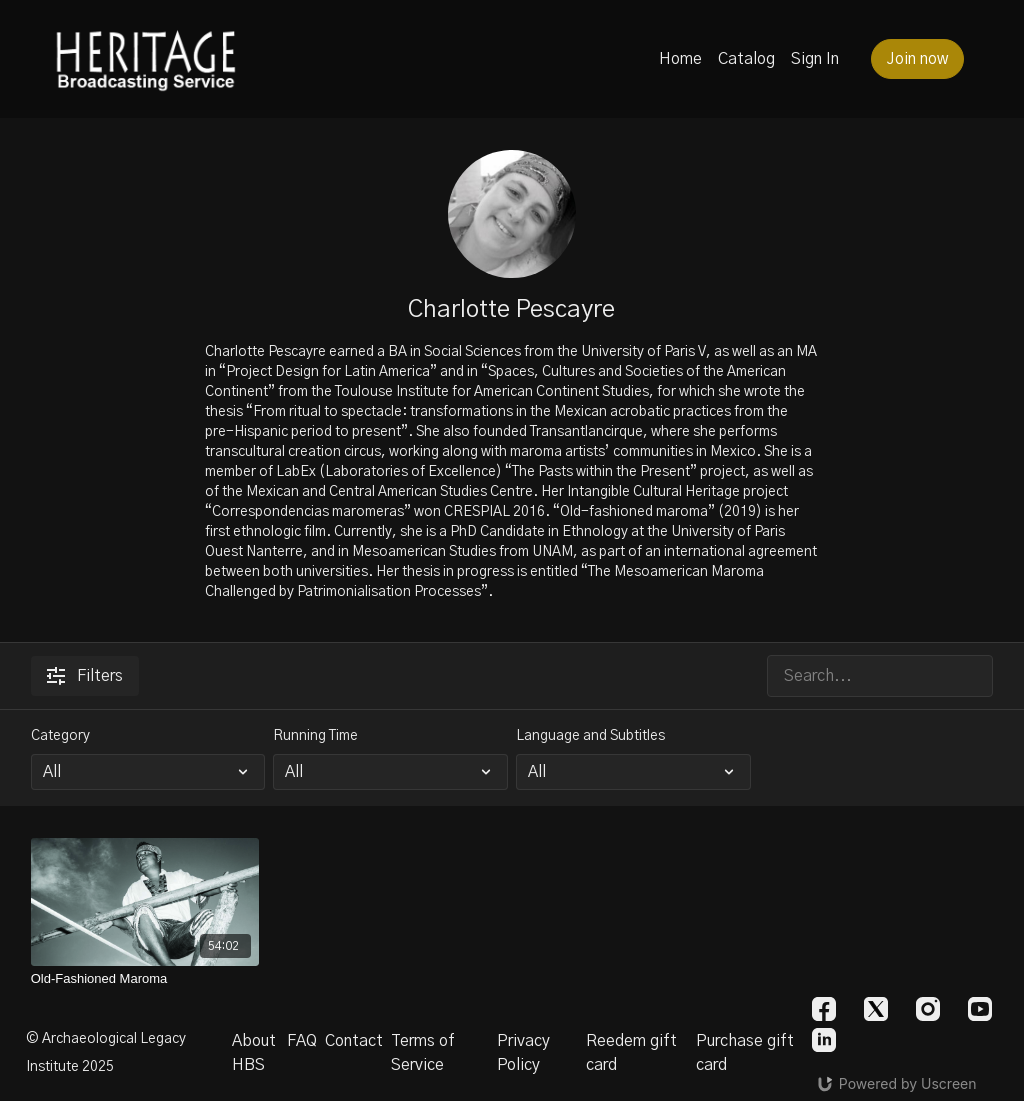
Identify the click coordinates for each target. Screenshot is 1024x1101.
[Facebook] (824, 1009)
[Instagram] (928, 1009)
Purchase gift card (745, 1053)
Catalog (746, 59)
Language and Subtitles (590, 736)
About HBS (254, 1053)
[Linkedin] (824, 1040)
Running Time (315, 736)
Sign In (815, 59)
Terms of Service (423, 1053)
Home (680, 59)
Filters (85, 676)
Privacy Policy (523, 1053)
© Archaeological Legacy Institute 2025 (106, 1053)
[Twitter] (876, 1009)
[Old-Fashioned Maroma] (145, 979)
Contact (354, 1041)
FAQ (302, 1041)
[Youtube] (980, 1009)
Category (60, 736)
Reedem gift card (631, 1053)
